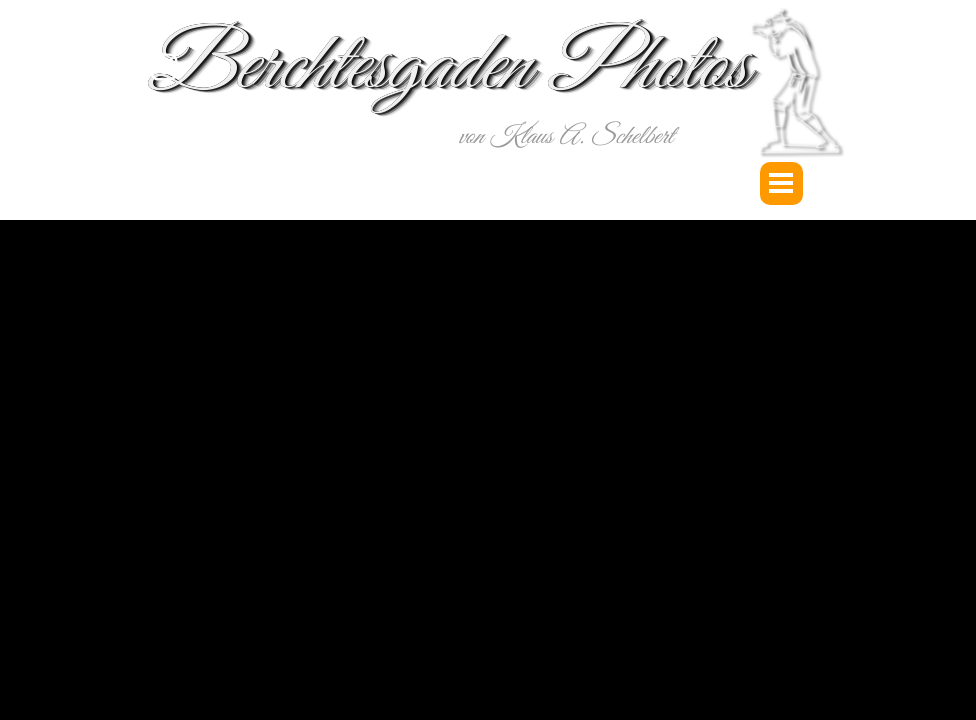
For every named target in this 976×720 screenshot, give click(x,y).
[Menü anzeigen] (781, 183)
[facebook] (164, 153)
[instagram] (164, 67)
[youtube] (164, 110)
